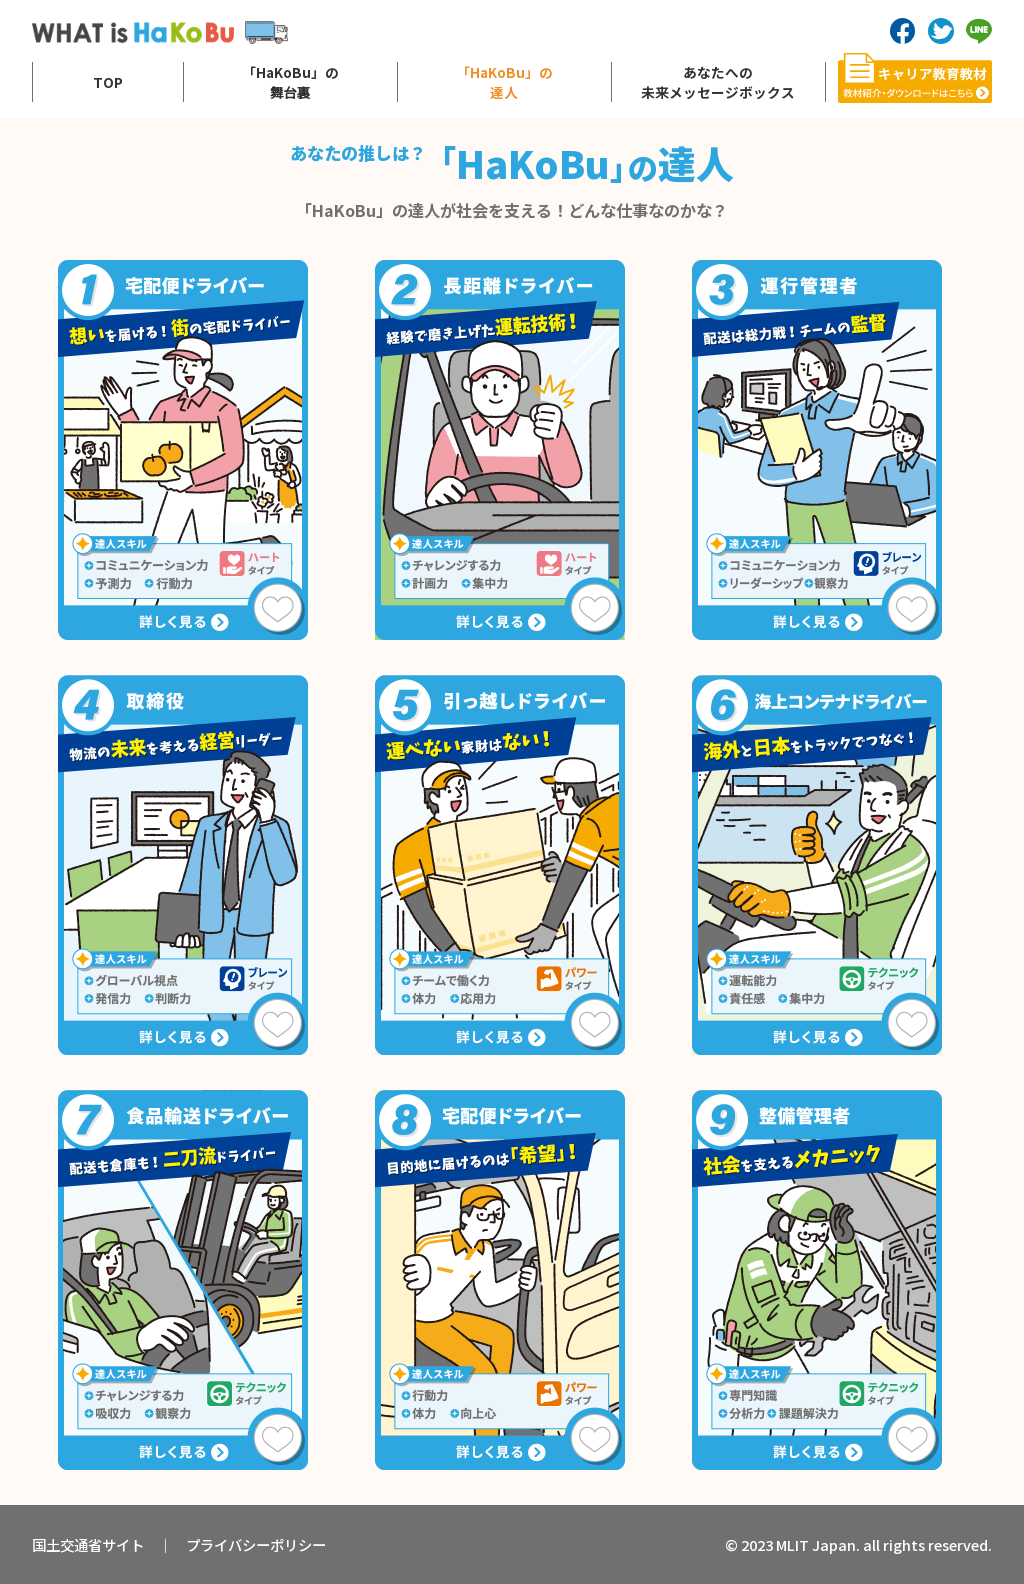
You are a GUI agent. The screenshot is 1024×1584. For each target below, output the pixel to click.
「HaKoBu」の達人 (504, 82)
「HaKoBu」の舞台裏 (290, 82)
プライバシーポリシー (256, 1544)
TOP (108, 82)
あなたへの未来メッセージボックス (718, 82)
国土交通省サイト (88, 1544)
